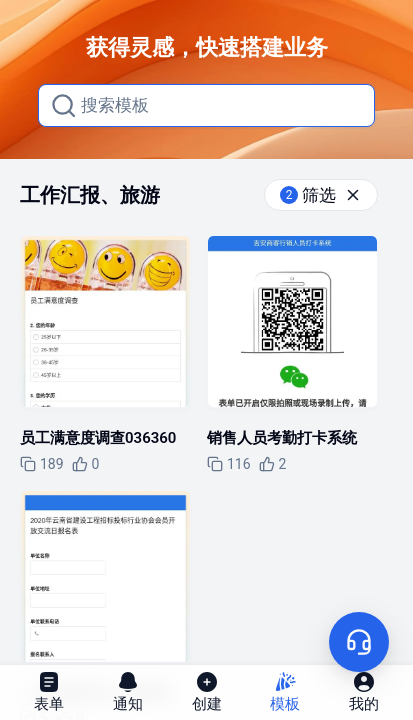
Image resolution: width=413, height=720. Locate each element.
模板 (285, 691)
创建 (207, 691)
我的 (364, 691)
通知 (128, 691)
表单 (49, 691)
